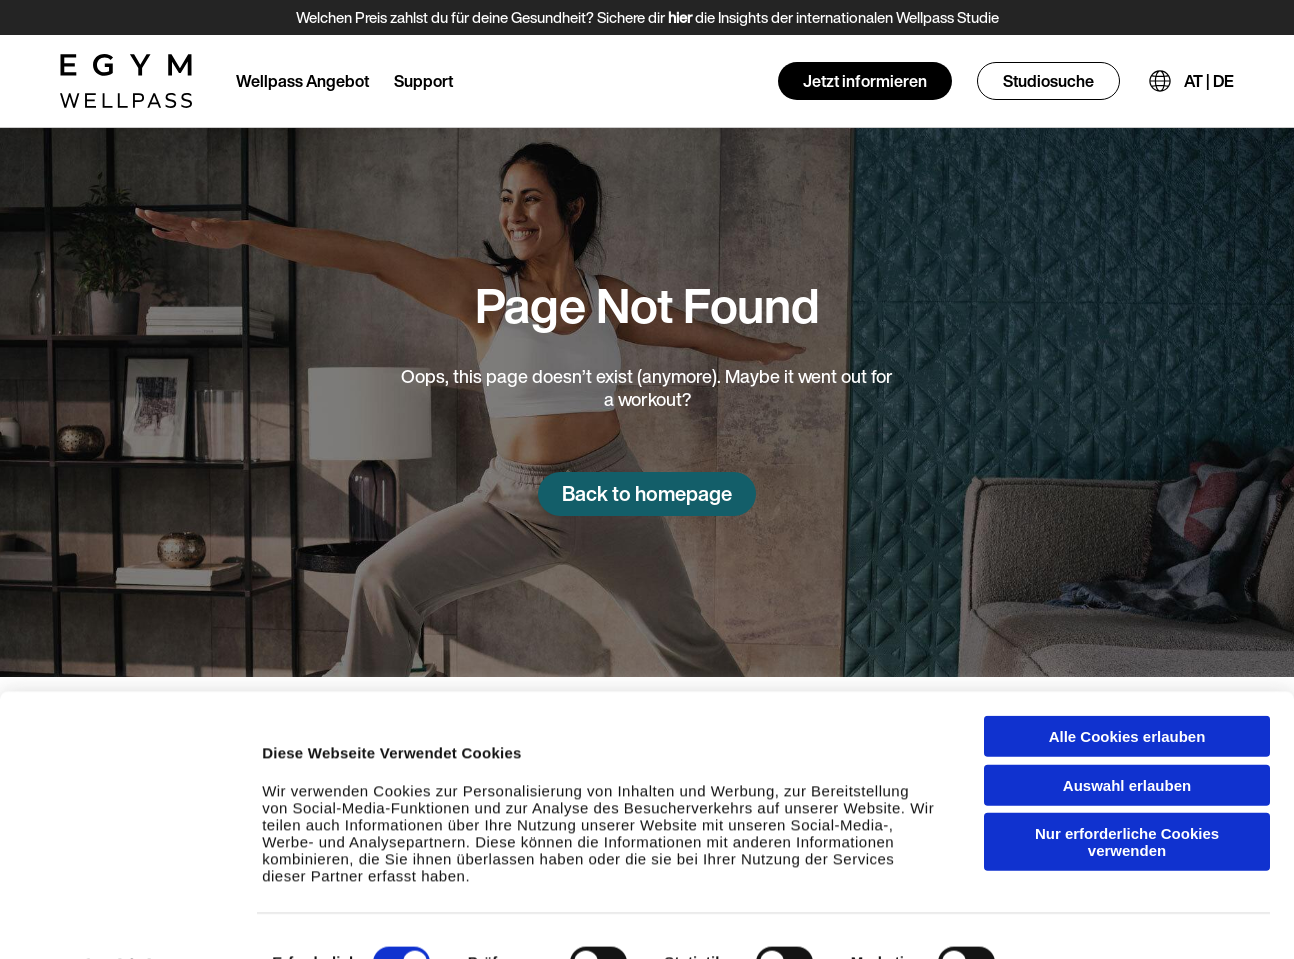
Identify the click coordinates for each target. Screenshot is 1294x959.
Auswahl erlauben (1127, 735)
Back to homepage (647, 493)
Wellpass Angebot (302, 81)
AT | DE (1209, 81)
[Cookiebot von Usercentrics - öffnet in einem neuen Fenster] (129, 924)
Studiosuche (1048, 81)
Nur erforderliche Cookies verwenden (1127, 792)
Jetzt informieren (865, 81)
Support (423, 81)
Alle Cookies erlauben (1127, 686)
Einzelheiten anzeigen (1121, 923)
